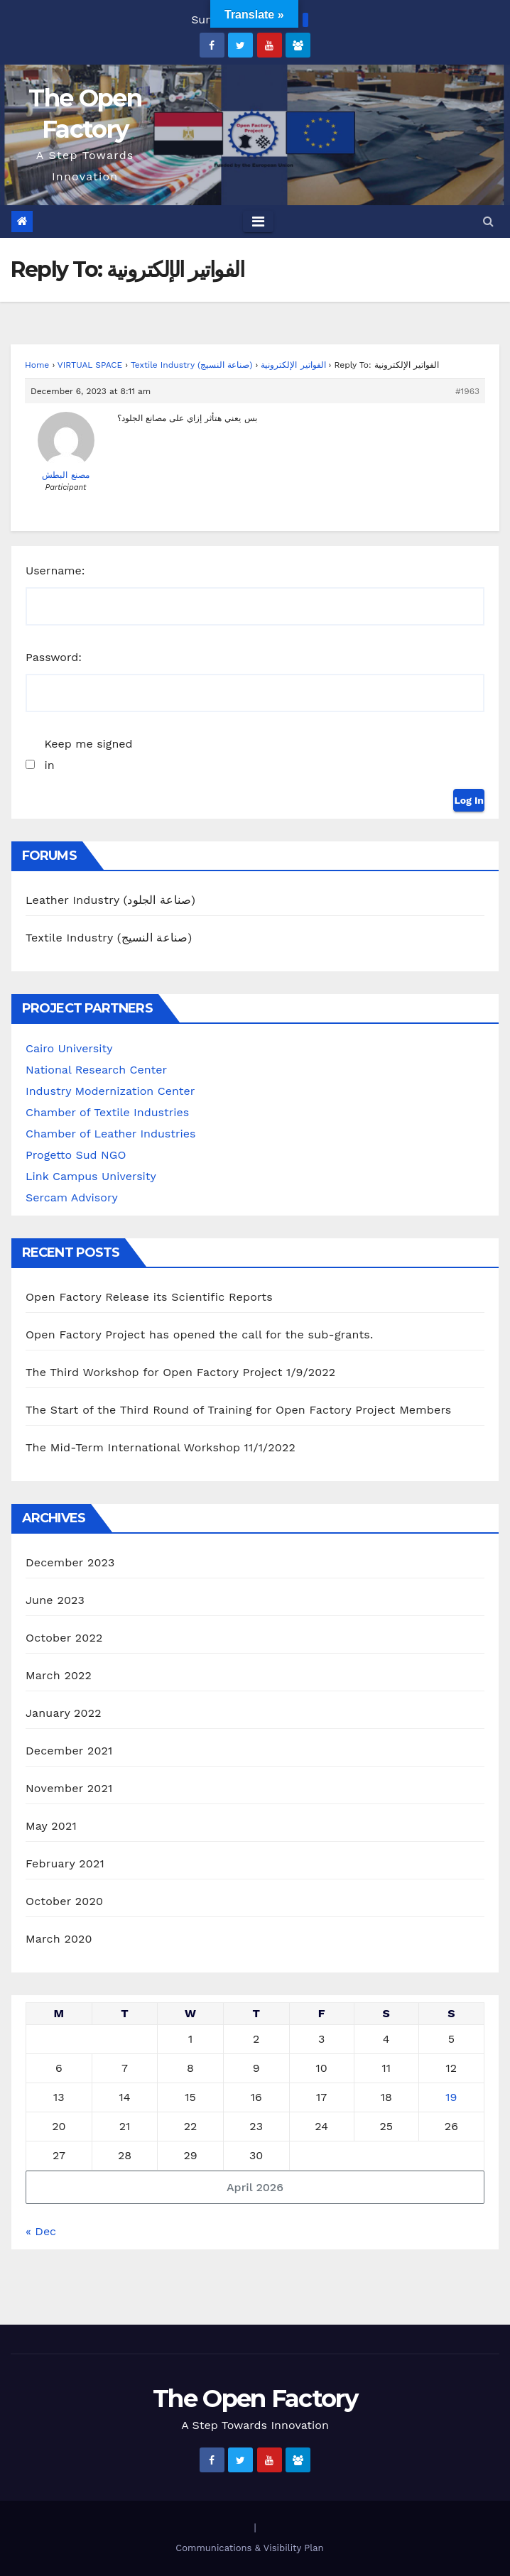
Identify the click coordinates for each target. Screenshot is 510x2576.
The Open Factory (255, 2398)
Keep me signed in (88, 754)
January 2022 (64, 1713)
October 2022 (64, 1637)
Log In (469, 800)
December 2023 (70, 1562)
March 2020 (59, 1938)
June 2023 (55, 1600)
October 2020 (64, 1901)
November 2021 (69, 1788)
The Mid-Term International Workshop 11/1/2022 (160, 1447)
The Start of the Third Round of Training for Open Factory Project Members (238, 1410)
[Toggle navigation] (258, 221)
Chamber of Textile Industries (107, 1112)
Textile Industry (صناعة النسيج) (192, 365)
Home (37, 365)
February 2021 (65, 1863)
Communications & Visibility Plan (249, 2548)
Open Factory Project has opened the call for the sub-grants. (199, 1334)
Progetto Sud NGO (76, 1155)
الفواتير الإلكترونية (293, 365)
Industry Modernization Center (110, 1091)
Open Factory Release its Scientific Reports (149, 1297)
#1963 (467, 391)
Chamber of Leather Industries (110, 1133)
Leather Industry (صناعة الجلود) (110, 900)
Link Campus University (91, 1176)
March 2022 (59, 1675)
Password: (54, 657)
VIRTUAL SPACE (90, 365)
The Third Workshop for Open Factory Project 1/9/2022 (180, 1372)
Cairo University (69, 1048)
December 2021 (69, 1750)
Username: (55, 570)
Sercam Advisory (72, 1197)
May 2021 (51, 1826)
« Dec (41, 2231)
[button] (488, 221)
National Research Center (96, 1069)
